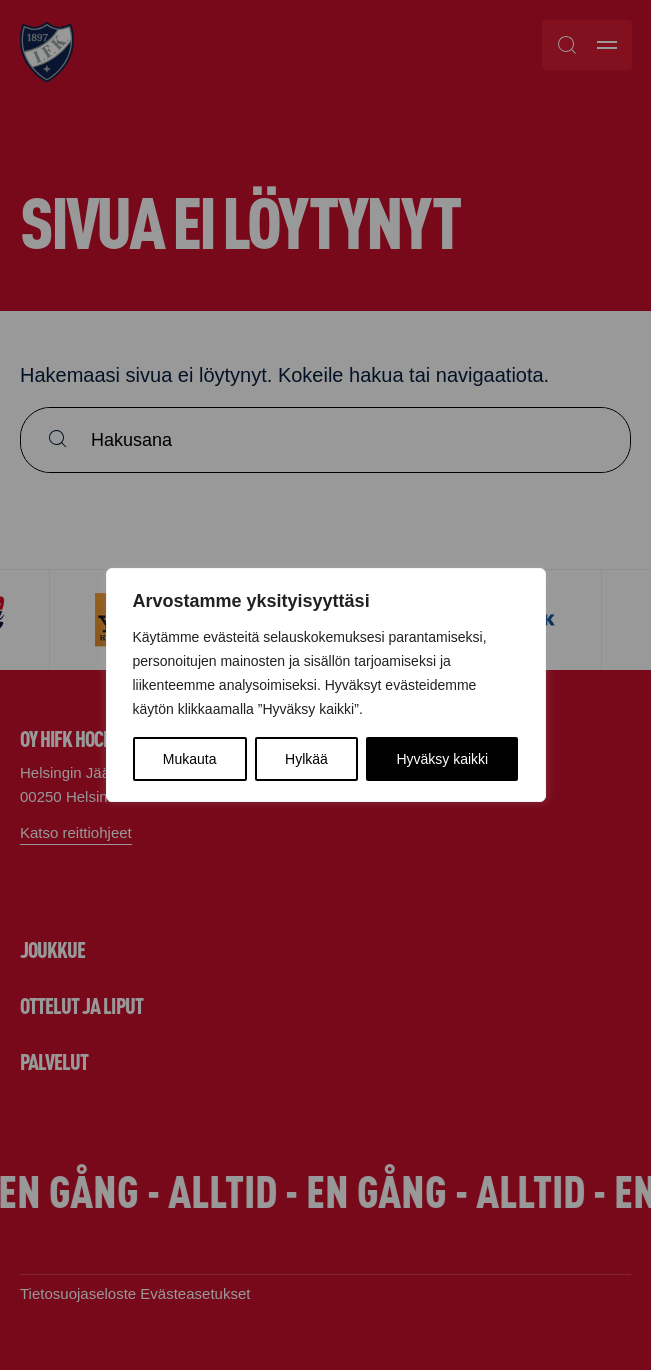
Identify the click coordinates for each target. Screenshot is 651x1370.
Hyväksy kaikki (442, 759)
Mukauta (190, 759)
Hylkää (306, 759)
